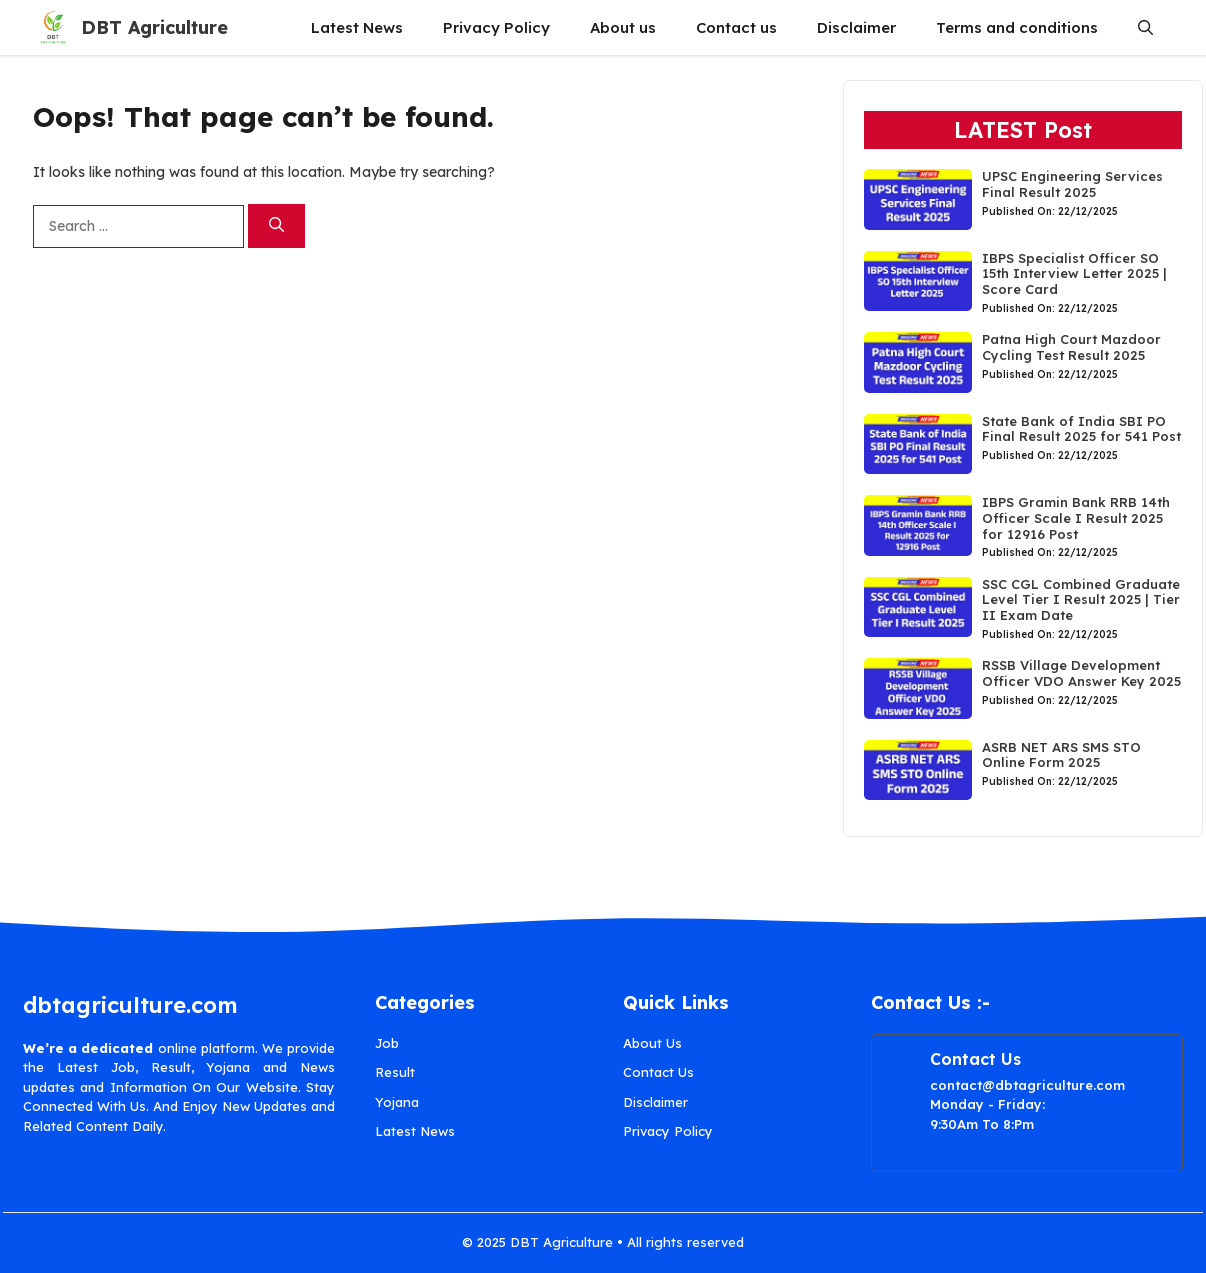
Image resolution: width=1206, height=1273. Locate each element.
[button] (1145, 27)
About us (623, 27)
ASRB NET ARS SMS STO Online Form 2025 (1061, 755)
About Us (652, 1043)
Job (387, 1043)
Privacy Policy (496, 27)
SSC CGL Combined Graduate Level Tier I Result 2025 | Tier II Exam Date (1081, 599)
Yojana (397, 1102)
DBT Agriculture (154, 27)
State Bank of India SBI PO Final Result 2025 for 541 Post (1081, 429)
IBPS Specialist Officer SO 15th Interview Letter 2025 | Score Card (1074, 273)
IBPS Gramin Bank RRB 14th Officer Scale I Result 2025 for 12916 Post (1076, 517)
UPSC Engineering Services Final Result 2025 (1072, 184)
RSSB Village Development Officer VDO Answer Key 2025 (1081, 673)
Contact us (736, 27)
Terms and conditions (1017, 27)
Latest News (357, 27)
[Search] (276, 226)
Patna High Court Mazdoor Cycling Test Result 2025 (1071, 347)
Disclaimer (856, 27)
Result (395, 1072)
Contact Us (658, 1072)
